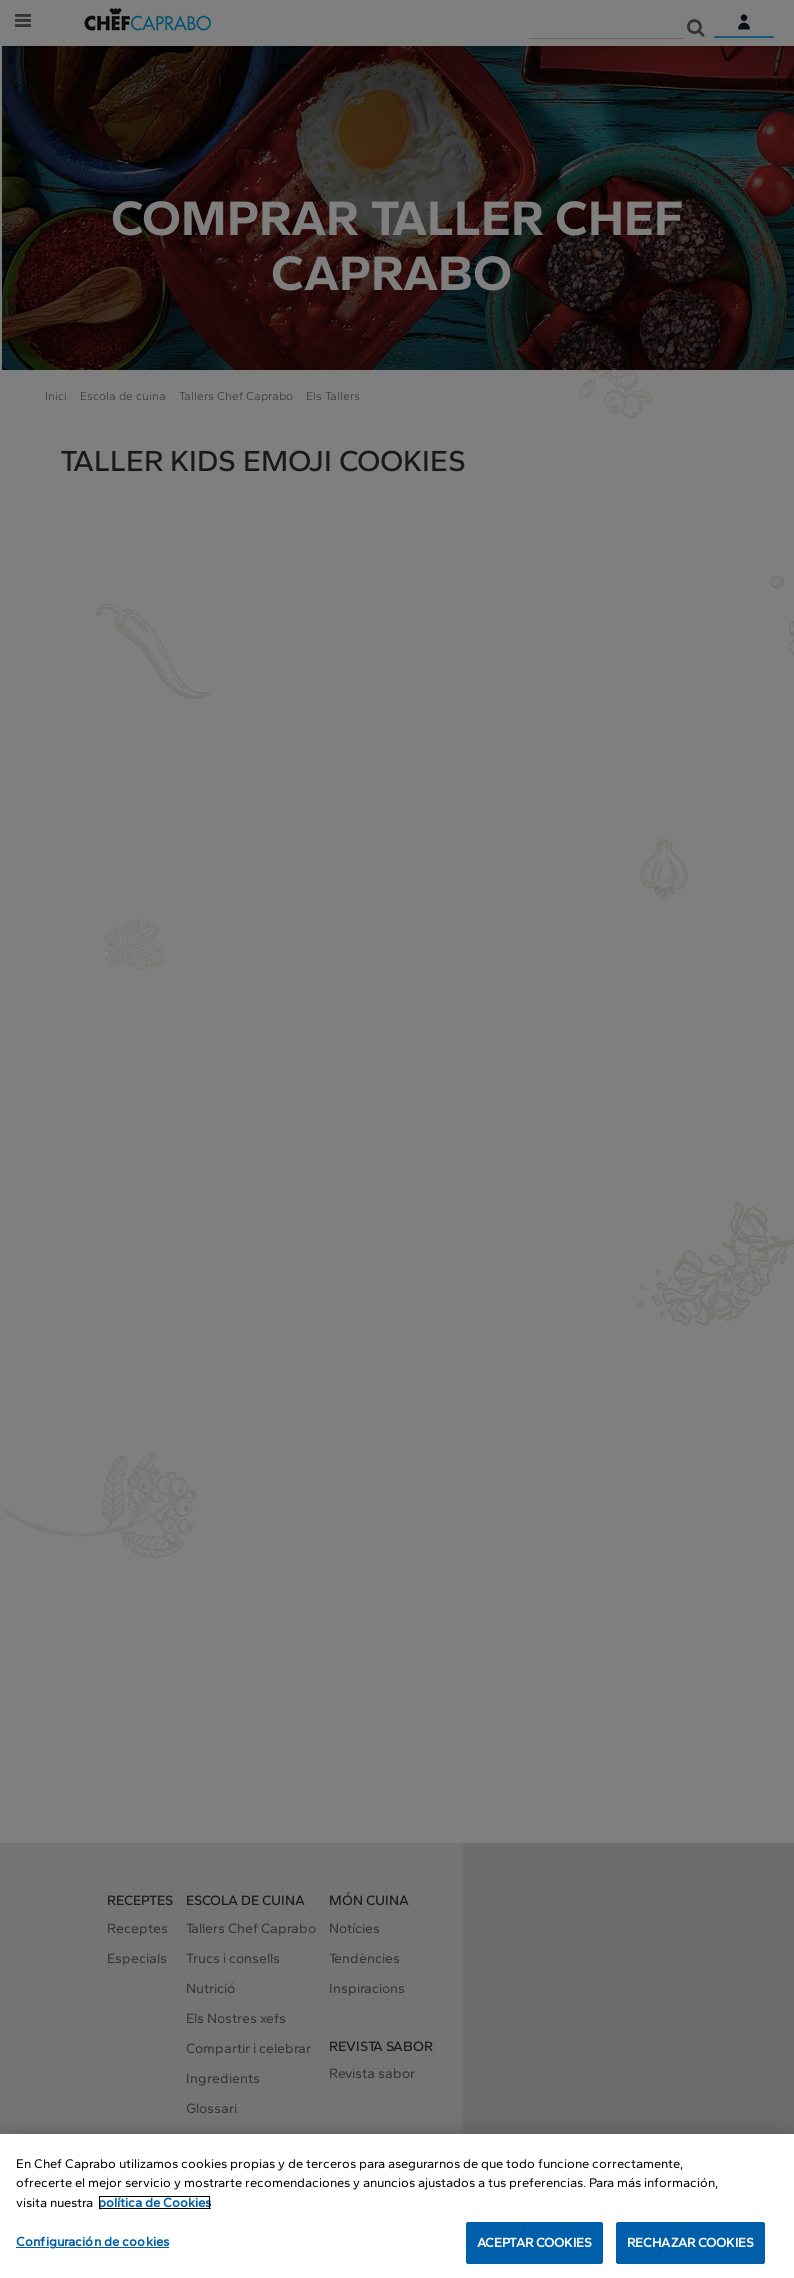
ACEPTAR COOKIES (534, 2242)
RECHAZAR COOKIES (690, 2242)
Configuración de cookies (92, 2241)
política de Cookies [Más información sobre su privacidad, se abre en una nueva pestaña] (154, 2202)
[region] (397, 2206)
